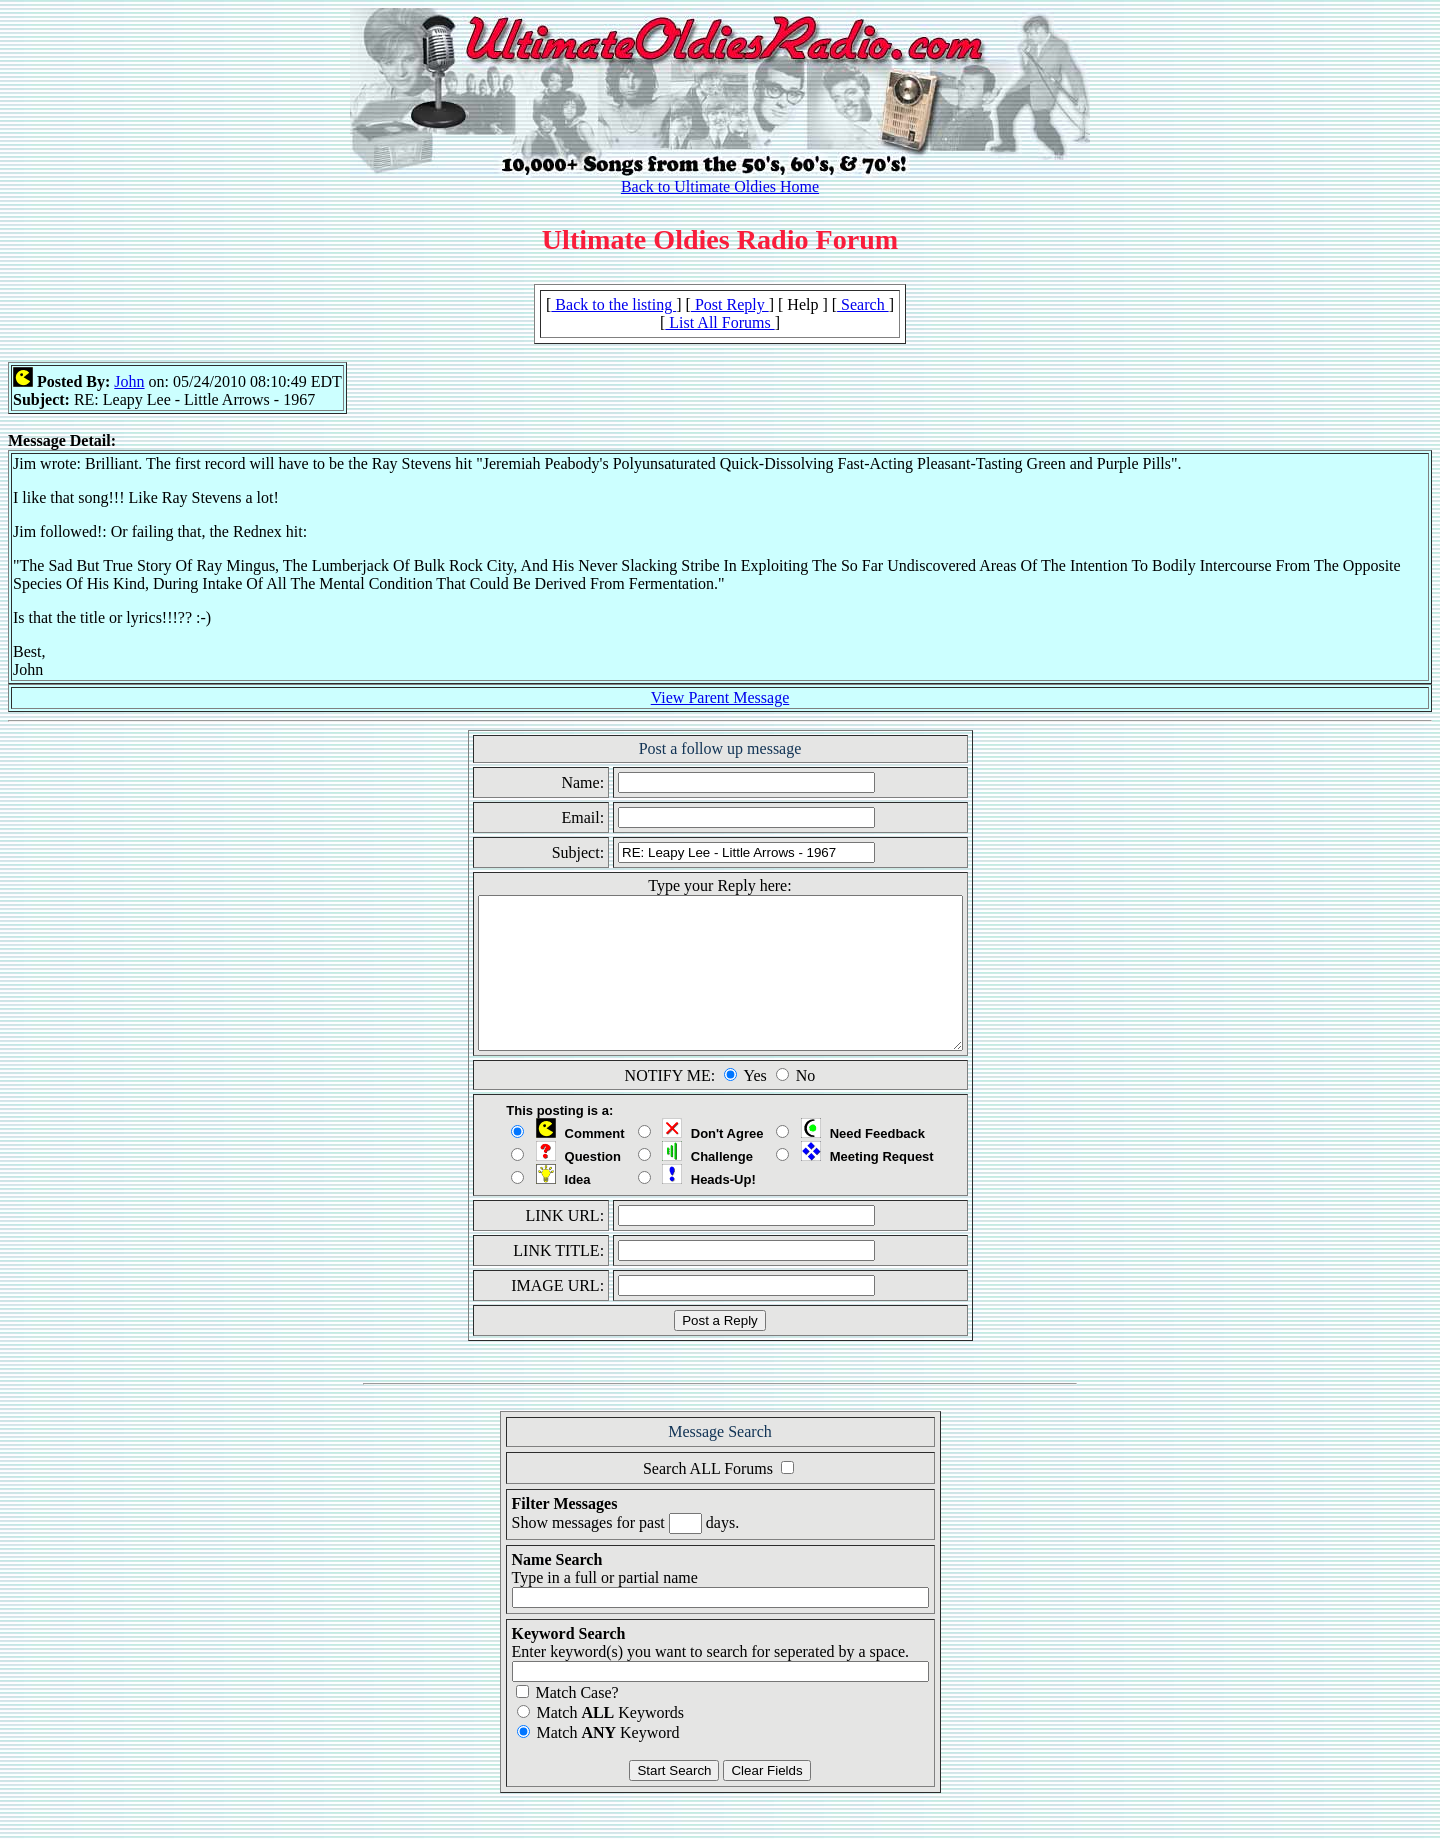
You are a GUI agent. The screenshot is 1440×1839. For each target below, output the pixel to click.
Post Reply (730, 304)
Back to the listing (613, 304)
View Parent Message (720, 697)
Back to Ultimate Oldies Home (720, 186)
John (129, 381)
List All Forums (719, 322)
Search (863, 304)
